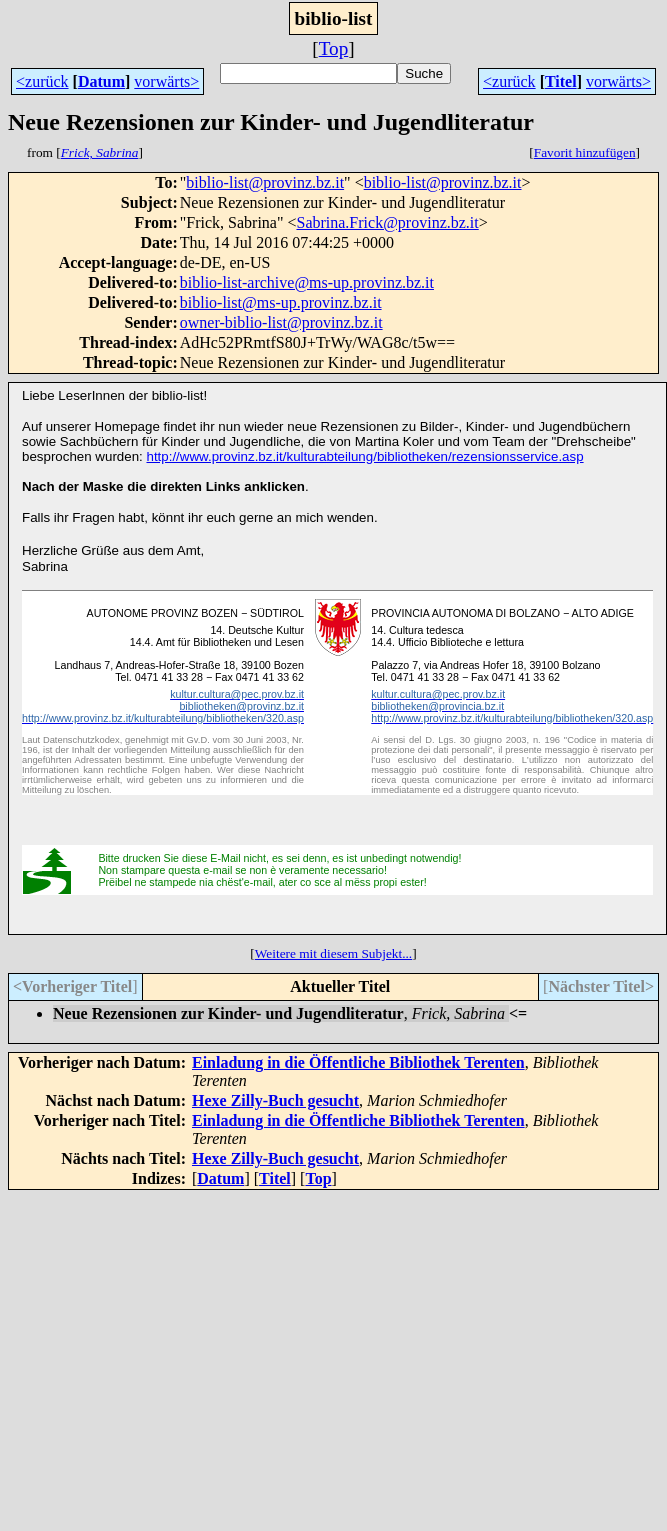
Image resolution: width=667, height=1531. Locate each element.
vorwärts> (166, 81)
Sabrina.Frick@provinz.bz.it (387, 222)
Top (334, 48)
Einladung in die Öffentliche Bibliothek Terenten (358, 1062)
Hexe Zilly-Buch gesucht (275, 1100)
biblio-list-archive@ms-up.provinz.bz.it (307, 282)
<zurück (42, 81)
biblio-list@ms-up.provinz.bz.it (281, 302)
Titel (561, 81)
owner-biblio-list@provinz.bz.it (281, 322)
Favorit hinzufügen (585, 152)
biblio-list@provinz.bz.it (265, 182)
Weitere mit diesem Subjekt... (333, 953)
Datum (101, 81)
